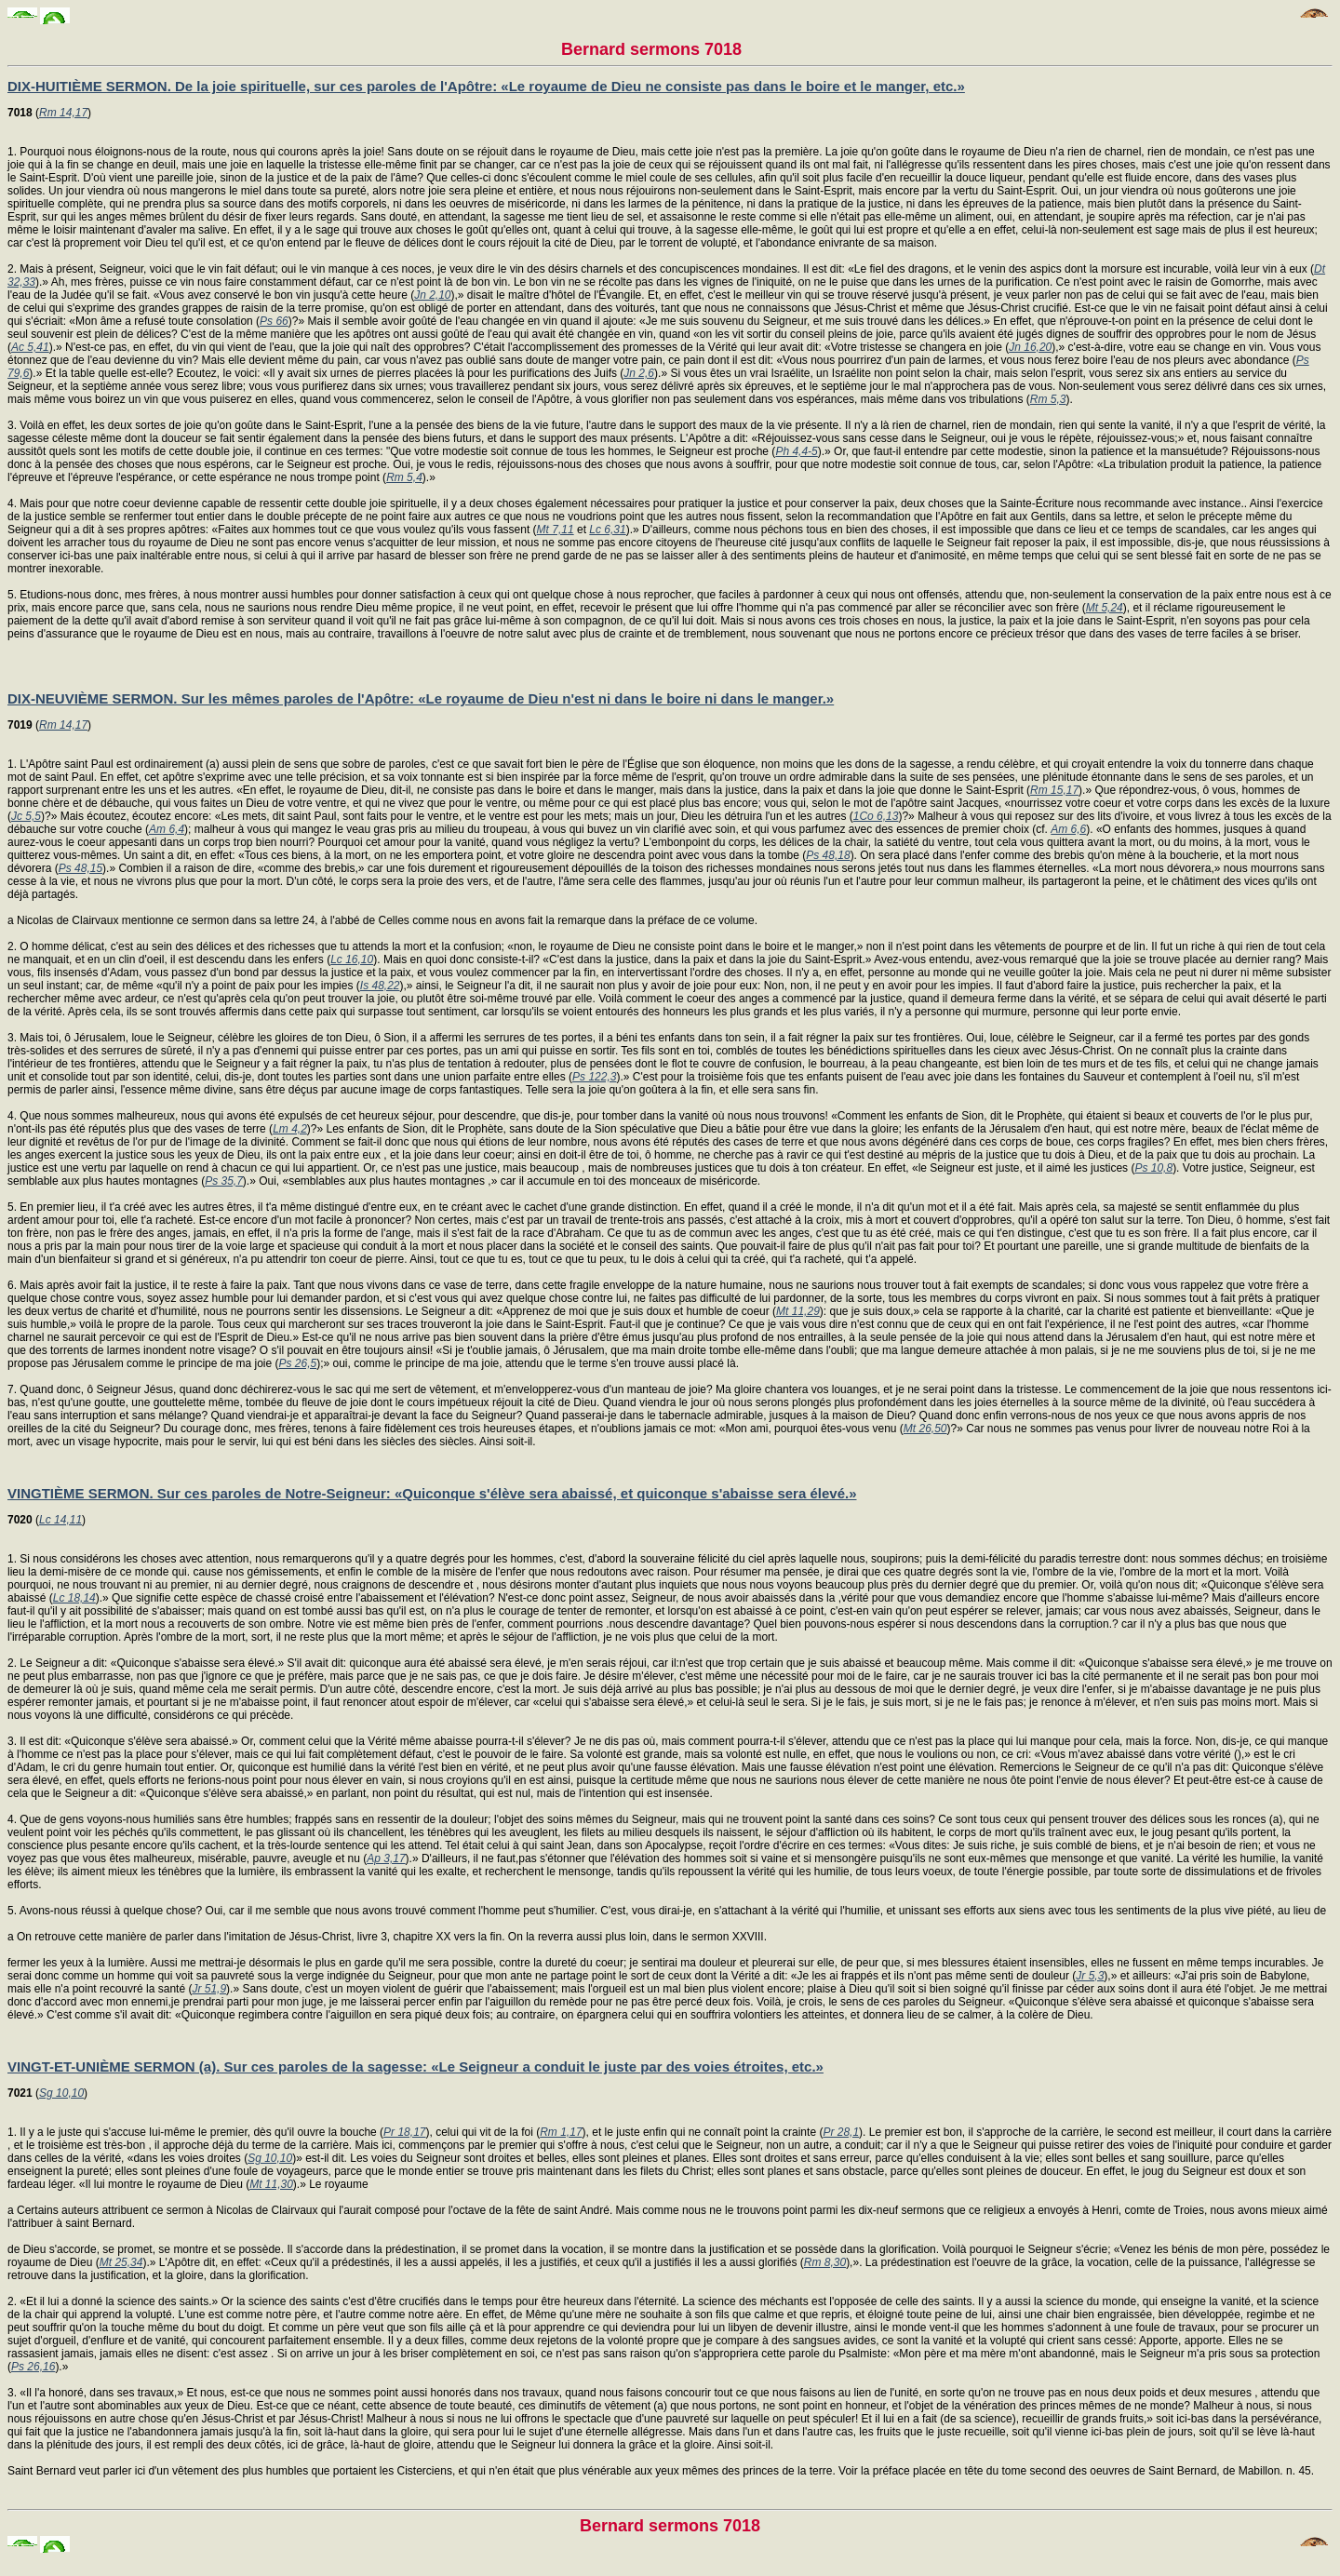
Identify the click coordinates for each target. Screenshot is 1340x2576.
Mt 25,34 (121, 2262)
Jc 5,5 (26, 816)
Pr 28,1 (841, 2132)
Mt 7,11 (555, 529)
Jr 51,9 (209, 1988)
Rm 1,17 (561, 2132)
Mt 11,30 (271, 2184)
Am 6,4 (166, 829)
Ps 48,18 (828, 855)
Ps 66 (274, 321)
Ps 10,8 (1153, 1167)
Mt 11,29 (798, 1311)
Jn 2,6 (638, 373)
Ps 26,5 (297, 1363)
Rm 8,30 (825, 2262)
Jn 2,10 (432, 295)
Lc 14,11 (60, 1519)
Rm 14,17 (63, 112)
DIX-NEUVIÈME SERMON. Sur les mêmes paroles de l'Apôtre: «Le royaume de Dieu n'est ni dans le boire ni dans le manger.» (420, 698)
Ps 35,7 (224, 1180)
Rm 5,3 (1048, 399)
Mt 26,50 (925, 1428)
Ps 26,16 (33, 2366)
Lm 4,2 (290, 1128)
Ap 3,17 (386, 1858)
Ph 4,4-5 (796, 451)
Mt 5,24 (1104, 607)
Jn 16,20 (1030, 347)
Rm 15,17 (1054, 790)
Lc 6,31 (607, 529)
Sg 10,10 (61, 2093)
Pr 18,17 (404, 2132)
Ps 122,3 (594, 1076)
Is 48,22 (380, 985)
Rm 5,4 (404, 477)
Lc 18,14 (74, 1597)
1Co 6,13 (876, 816)
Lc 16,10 (351, 959)
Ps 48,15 (80, 868)
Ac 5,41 (30, 347)
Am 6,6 (1068, 829)
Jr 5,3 (1090, 1975)
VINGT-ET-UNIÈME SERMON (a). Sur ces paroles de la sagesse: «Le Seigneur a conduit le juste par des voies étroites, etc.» (415, 2066)
